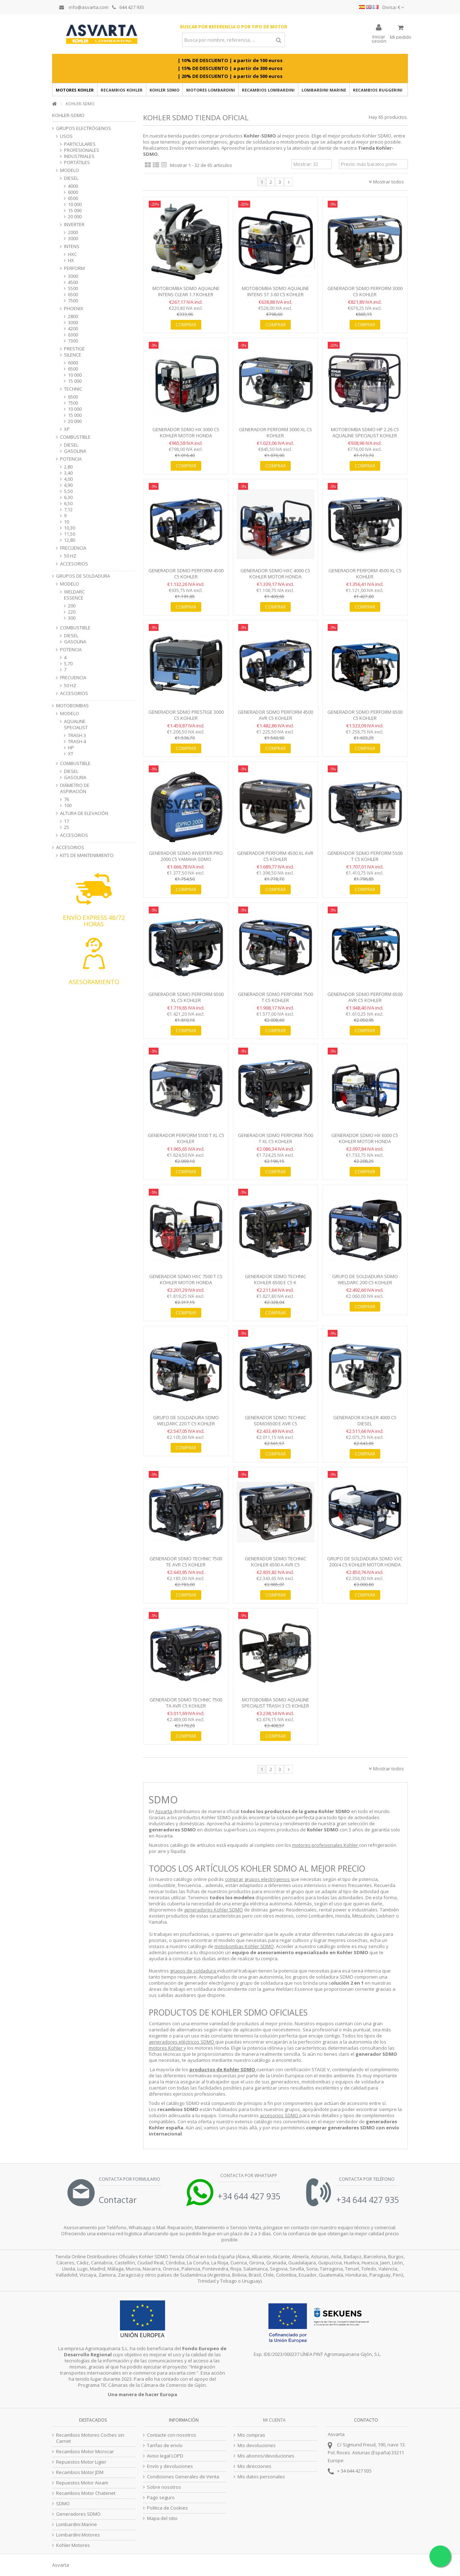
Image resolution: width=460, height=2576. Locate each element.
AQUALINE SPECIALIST (76, 724)
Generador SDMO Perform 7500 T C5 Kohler (275, 997)
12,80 (69, 540)
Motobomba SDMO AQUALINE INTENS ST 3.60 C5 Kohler (275, 291)
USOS (66, 136)
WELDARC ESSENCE (74, 595)
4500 (73, 282)
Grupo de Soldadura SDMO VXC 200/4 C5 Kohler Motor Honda (364, 1561)
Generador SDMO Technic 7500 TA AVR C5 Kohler (186, 1702)
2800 (73, 316)
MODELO (69, 170)
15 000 (75, 211)
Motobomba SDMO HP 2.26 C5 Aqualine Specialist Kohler (365, 432)
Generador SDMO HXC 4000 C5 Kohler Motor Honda (275, 573)
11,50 (69, 534)
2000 (73, 232)
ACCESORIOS (74, 564)
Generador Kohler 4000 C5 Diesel (364, 1420)
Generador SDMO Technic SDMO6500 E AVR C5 (275, 1420)
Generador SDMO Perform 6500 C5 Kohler (364, 715)
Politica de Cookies (167, 2508)
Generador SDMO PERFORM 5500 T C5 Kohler (364, 856)
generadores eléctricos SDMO (182, 2042)
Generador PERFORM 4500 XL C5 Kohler (364, 573)
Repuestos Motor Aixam (82, 2483)
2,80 (68, 467)
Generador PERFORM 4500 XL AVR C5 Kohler (275, 856)
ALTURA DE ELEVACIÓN (84, 813)
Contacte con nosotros (171, 2435)
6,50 (68, 503)
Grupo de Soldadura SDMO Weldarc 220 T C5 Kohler (186, 1420)
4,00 (68, 479)
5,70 (68, 664)
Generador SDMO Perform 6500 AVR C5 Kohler (364, 997)
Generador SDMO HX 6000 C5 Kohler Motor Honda (364, 1138)
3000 (73, 239)
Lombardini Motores (78, 2535)
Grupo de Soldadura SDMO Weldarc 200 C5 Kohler (365, 1279)
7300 (73, 341)
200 (71, 606)
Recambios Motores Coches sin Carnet (90, 2438)
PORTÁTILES (77, 162)
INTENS (71, 246)
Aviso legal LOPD (165, 2456)
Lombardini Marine (76, 2524)
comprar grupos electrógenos (258, 1879)
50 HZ (70, 556)
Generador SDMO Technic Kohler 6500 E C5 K (275, 1279)
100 (68, 805)
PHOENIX (73, 309)
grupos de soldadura (193, 1970)
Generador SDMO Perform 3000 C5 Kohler (364, 291)
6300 (73, 335)
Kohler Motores (73, 2545)
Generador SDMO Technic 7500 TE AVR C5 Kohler (186, 1561)
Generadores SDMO (78, 2514)
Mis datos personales (261, 2477)
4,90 (68, 485)
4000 (73, 186)
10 (66, 522)
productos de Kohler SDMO (222, 2069)
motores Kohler (166, 2048)
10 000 (75, 204)
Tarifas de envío (165, 2445)
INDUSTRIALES (79, 156)
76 (66, 799)
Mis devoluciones (257, 2445)
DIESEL (71, 178)
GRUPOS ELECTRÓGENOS (83, 128)
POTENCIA (71, 459)
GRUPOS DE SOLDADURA (83, 576)
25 (66, 827)
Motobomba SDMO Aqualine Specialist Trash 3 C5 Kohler (275, 1702)
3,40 (68, 473)
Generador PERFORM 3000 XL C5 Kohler (275, 432)
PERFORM (74, 268)
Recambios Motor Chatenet (85, 2493)
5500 (73, 288)
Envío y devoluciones (170, 2466)
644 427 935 (128, 7)
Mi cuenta (274, 2420)
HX (71, 260)
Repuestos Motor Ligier (81, 2462)
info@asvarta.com (84, 7)
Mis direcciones (254, 2466)
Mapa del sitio (162, 2518)
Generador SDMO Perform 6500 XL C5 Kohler (186, 997)
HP (71, 748)
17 (66, 821)
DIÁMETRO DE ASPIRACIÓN (74, 788)
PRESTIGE (74, 349)
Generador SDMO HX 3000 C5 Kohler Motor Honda (185, 432)
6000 (73, 192)
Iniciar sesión (379, 38)
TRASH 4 (77, 742)
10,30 (69, 528)
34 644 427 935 (356, 2471)
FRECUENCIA (73, 548)
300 (71, 618)
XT (70, 754)
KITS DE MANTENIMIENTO (87, 855)
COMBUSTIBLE (75, 437)
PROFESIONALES (81, 150)
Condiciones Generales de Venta (183, 2477)
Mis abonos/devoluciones (266, 2456)
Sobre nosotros (164, 2487)
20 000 (75, 217)
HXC (72, 254)
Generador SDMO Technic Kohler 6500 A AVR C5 (275, 1561)
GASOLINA (75, 451)
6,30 (68, 497)
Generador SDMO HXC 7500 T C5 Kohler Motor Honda (185, 1279)
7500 (73, 301)
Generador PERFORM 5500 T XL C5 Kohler (186, 1138)
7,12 (68, 510)
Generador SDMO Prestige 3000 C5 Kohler (186, 715)
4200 (73, 329)
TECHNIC (73, 389)
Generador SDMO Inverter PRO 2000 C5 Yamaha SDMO (186, 856)
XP (67, 429)
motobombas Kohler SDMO (244, 1946)
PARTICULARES (80, 144)
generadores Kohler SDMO (213, 1909)
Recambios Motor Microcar (85, 2452)
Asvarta (164, 1811)
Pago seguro (161, 2498)
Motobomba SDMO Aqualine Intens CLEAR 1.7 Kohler (186, 291)
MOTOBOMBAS (72, 706)
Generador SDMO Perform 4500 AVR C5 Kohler (275, 715)
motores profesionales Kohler (325, 1845)
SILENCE (72, 355)
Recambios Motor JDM (80, 2472)
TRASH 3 (77, 735)
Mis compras (251, 2435)
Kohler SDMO (376, 135)
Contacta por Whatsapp (248, 2175)
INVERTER (74, 225)
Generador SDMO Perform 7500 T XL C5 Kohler (275, 1138)
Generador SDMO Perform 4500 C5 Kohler (186, 573)
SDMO (63, 2504)
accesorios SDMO (279, 2115)
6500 (73, 198)
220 (71, 612)
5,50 (68, 491)
